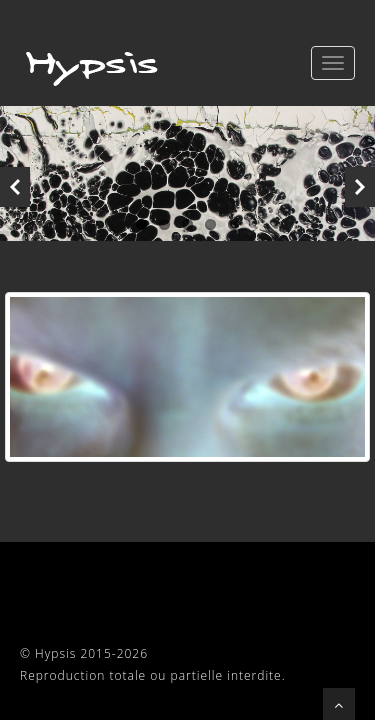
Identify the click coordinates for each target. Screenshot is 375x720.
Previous (15, 187)
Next (360, 187)
